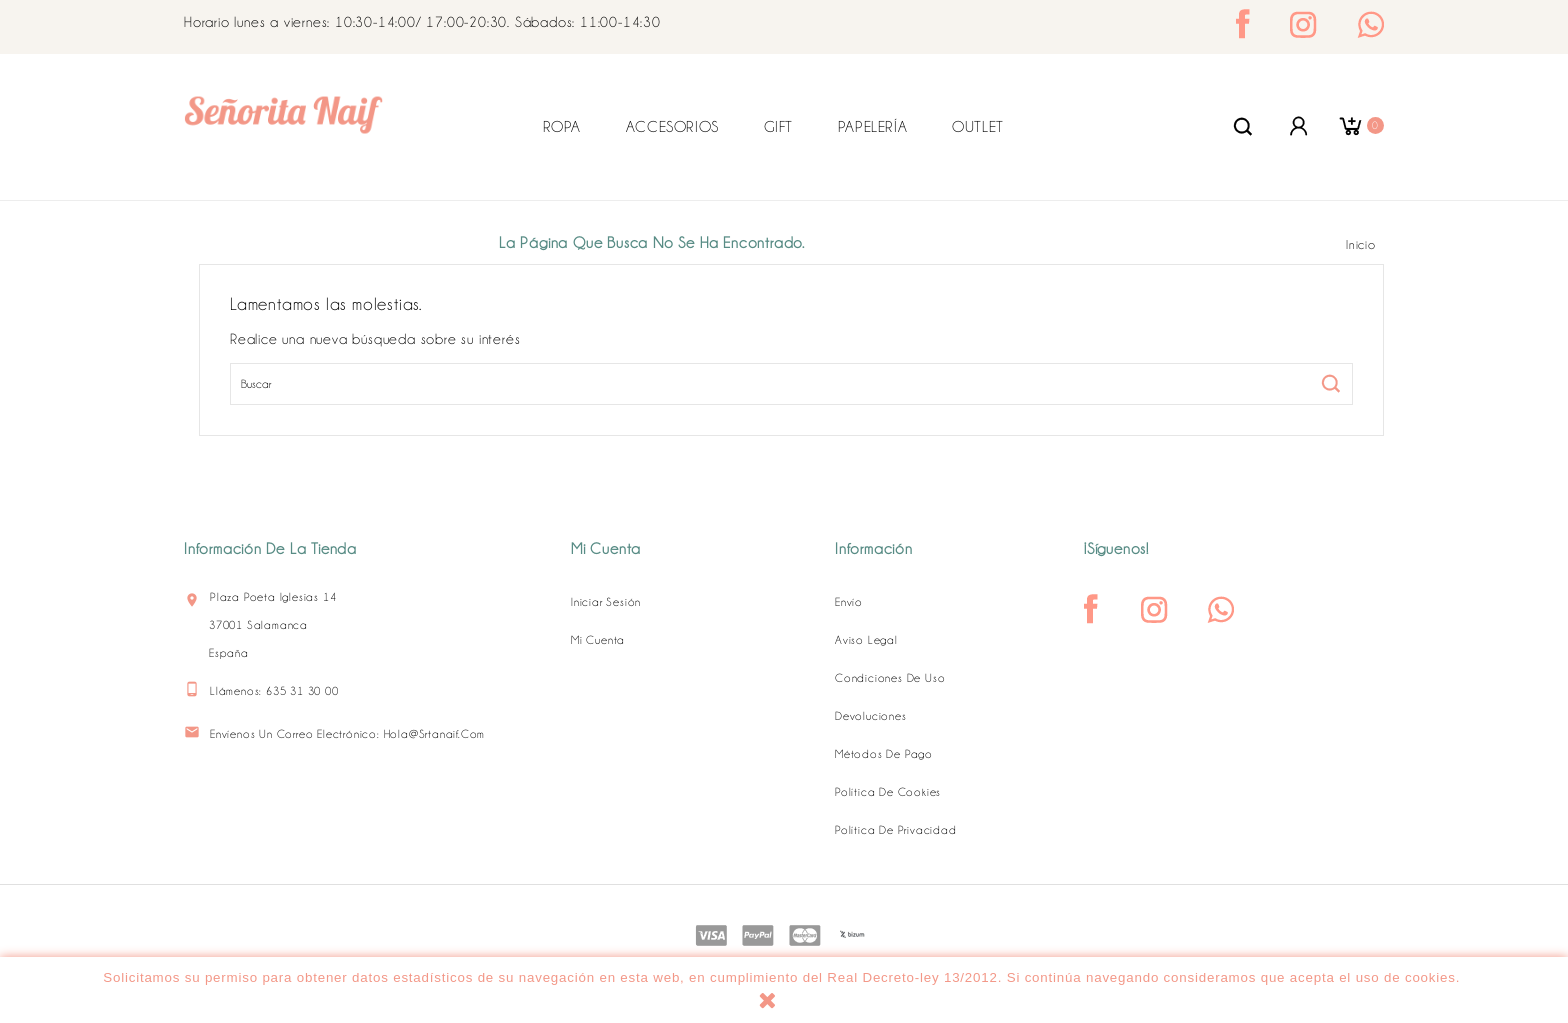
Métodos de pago (884, 754)
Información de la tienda (270, 549)
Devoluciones (871, 716)
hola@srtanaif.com (435, 734)
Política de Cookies (888, 792)
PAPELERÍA (872, 127)
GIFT (778, 127)
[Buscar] (791, 384)
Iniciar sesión (606, 602)
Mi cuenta (598, 640)
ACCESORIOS (672, 127)
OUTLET (978, 127)
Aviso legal (866, 640)
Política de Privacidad (896, 830)
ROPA (562, 127)
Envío (849, 602)
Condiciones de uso (890, 678)
